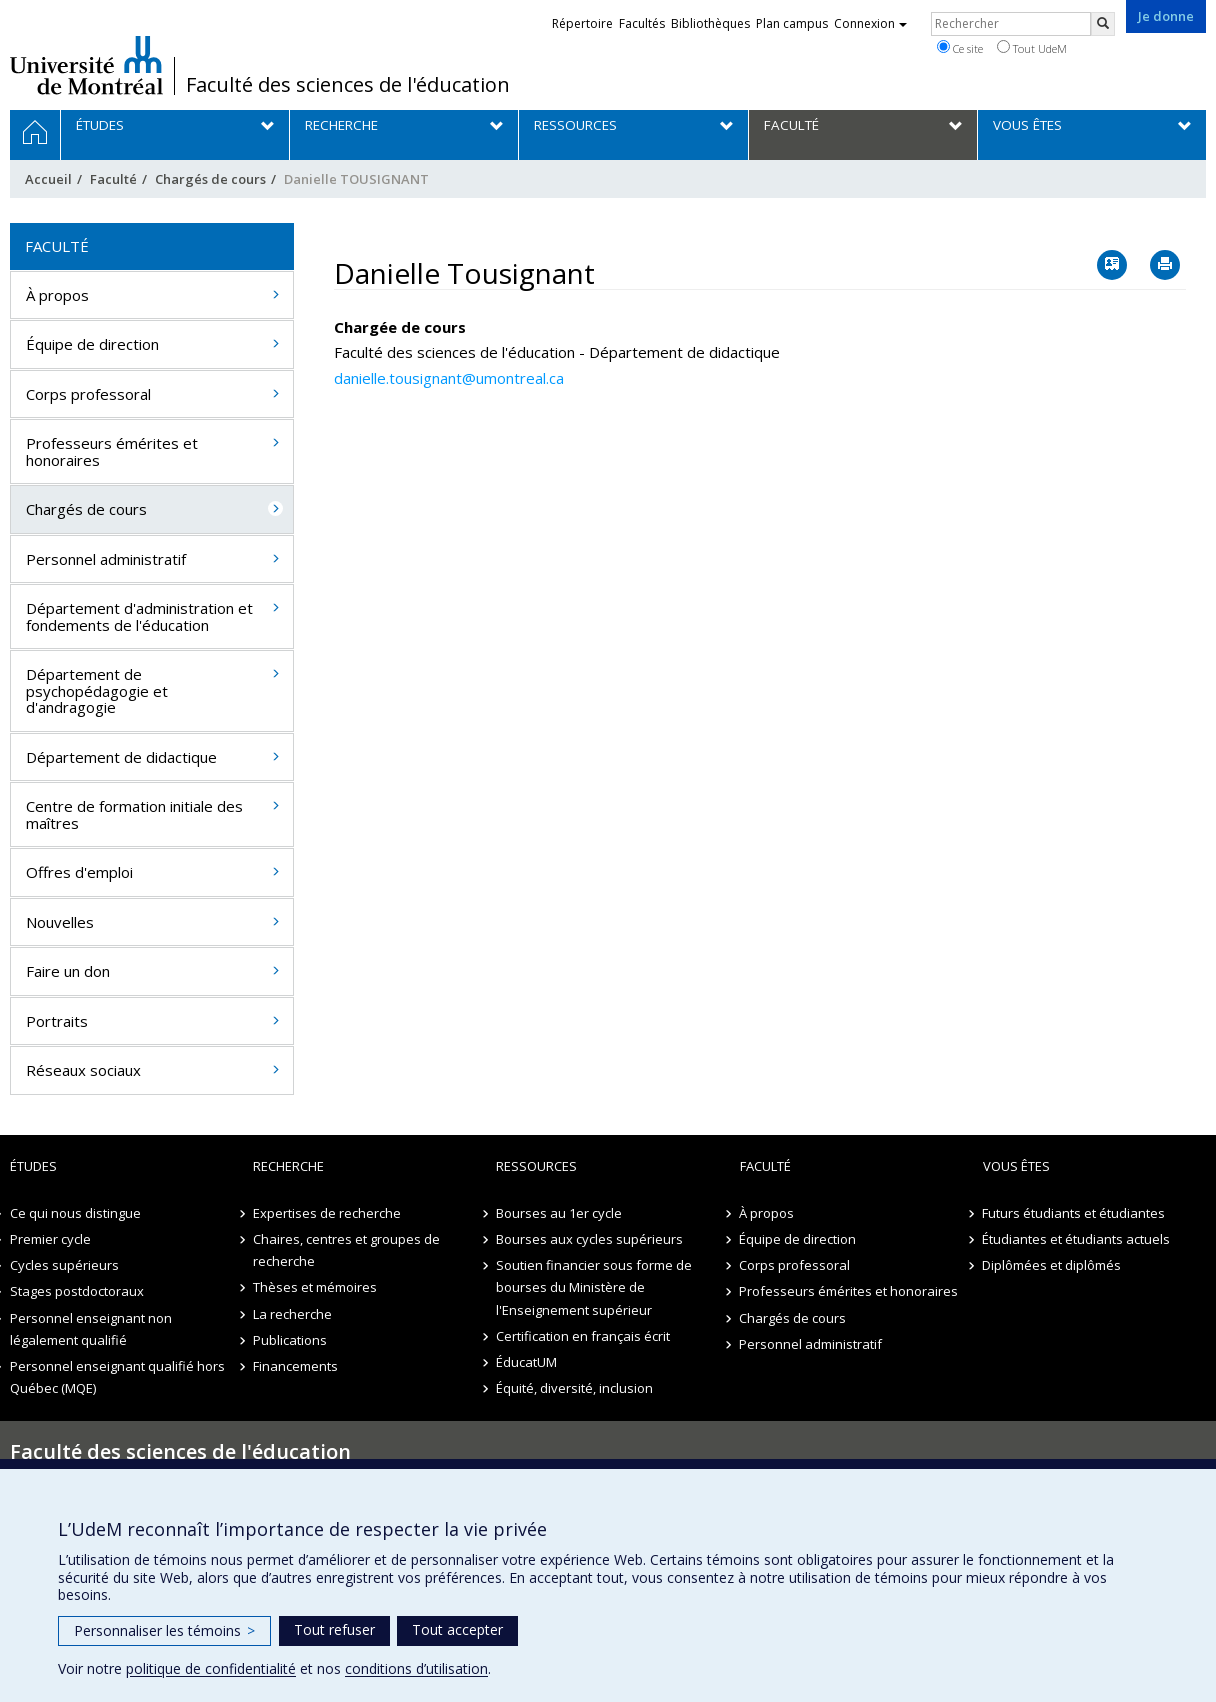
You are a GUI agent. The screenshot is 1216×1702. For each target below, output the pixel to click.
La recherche (292, 1314)
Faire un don (68, 971)
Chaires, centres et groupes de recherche (346, 1250)
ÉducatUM (526, 1362)
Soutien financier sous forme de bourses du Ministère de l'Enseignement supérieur (594, 1287)
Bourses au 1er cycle (559, 1213)
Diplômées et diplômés (1052, 1265)
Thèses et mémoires (315, 1287)
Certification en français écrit (583, 1336)
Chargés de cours (210, 179)
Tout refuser (334, 1629)
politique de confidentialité (211, 1668)
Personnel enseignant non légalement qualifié (91, 1329)
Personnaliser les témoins (164, 1630)
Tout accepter (457, 1629)
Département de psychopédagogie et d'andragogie (97, 690)
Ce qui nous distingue (75, 1213)
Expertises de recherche (327, 1213)
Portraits (57, 1021)
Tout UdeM (1032, 48)
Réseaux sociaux (83, 1070)
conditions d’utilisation (416, 1668)
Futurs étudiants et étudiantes (1074, 1213)
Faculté (113, 179)
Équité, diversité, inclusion (574, 1388)
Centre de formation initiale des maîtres (134, 814)
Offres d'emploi (79, 872)
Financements (295, 1366)
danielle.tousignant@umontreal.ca (449, 378)
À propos (57, 295)
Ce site (960, 48)
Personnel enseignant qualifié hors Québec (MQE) (117, 1377)
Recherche (288, 1166)
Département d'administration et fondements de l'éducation (139, 616)
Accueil (48, 179)
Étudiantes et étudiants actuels (1077, 1239)
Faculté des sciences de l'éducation (348, 85)
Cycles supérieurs (64, 1265)
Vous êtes (1016, 1166)
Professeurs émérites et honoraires (112, 451)
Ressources (536, 1166)
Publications (290, 1340)
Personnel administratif (106, 559)
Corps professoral (88, 394)
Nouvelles (60, 922)
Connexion (870, 23)
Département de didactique (121, 757)
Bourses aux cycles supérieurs (589, 1239)
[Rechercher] (1103, 24)
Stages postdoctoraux (77, 1291)
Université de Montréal (86, 65)
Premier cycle (50, 1239)
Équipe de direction (92, 344)
